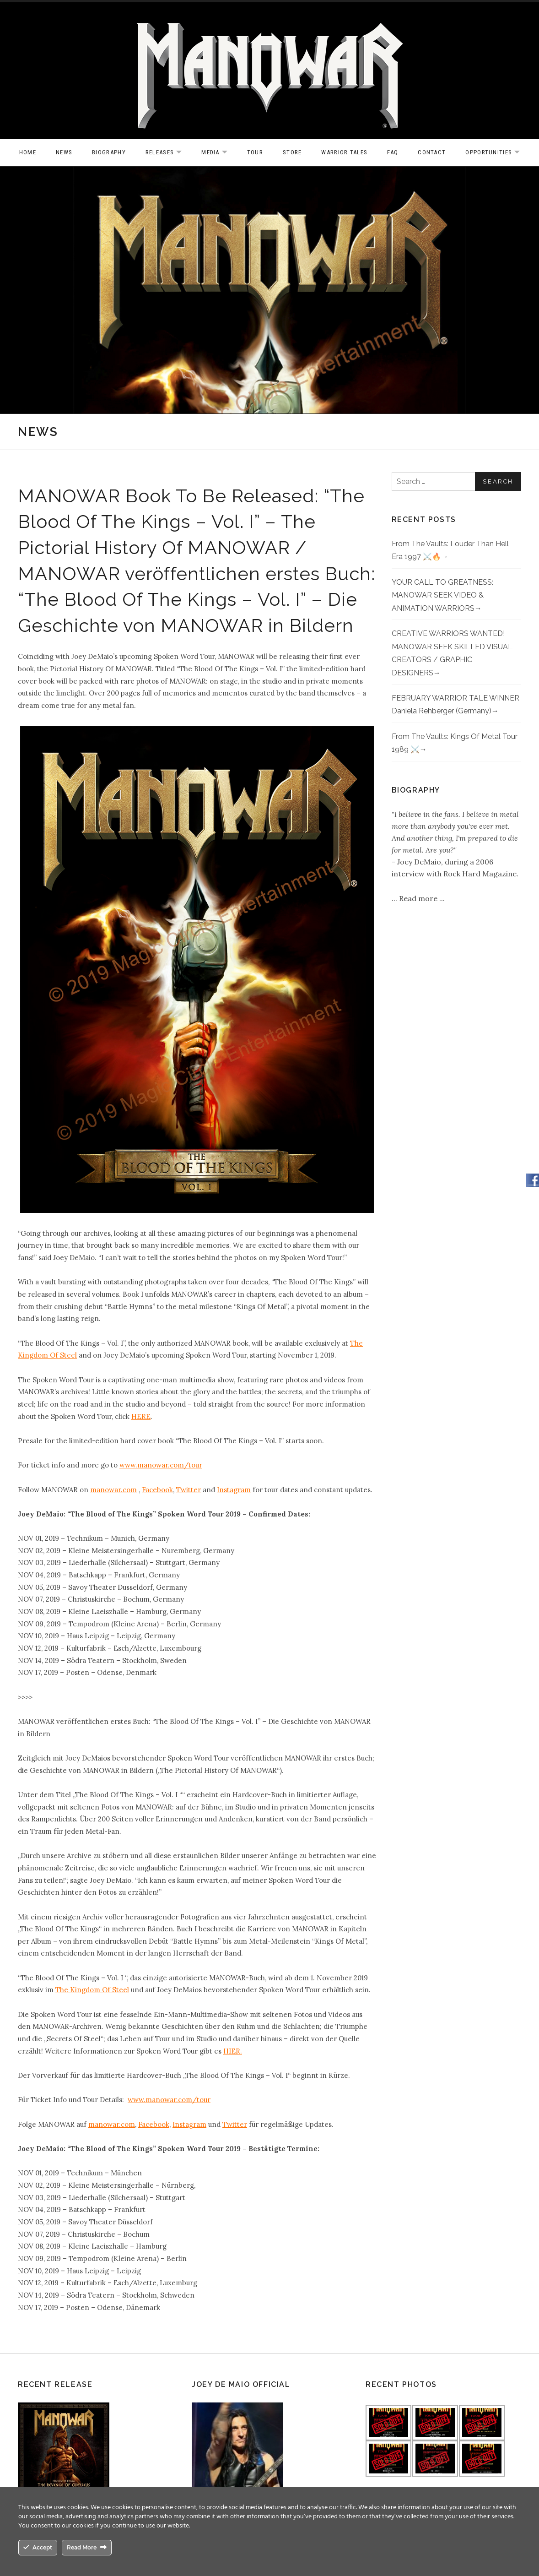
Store (292, 152)
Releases (168, 153)
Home (27, 152)
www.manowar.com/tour (160, 1465)
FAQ (392, 152)
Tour (255, 152)
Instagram (234, 1489)
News (64, 152)
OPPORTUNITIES (497, 153)
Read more (419, 898)
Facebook (157, 1489)
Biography (109, 152)
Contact (432, 152)
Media (219, 153)
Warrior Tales (344, 152)
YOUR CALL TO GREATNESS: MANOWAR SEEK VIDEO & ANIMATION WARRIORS (442, 595)
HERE (141, 1416)
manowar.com (113, 1489)
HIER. (232, 2051)
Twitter (188, 1489)
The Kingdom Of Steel (92, 1989)
